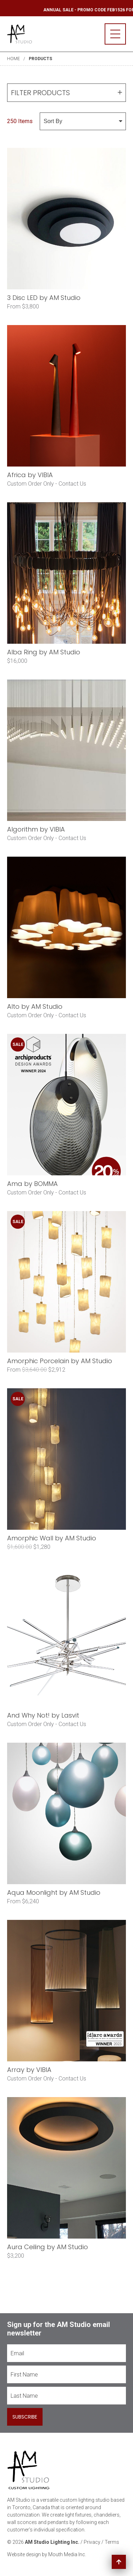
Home (13, 58)
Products (40, 58)
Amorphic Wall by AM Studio (51, 1538)
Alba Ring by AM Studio (43, 652)
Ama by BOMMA (32, 1183)
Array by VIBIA (29, 2069)
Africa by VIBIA (30, 474)
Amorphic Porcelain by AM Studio (59, 1360)
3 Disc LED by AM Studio (44, 297)
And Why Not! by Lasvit (43, 1715)
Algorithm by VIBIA (36, 829)
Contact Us (72, 483)
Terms (112, 2542)
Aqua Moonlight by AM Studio (53, 1892)
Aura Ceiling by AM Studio (47, 2246)
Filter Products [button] (66, 93)
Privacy (92, 2542)
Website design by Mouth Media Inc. (46, 2554)
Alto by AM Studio (34, 1006)
